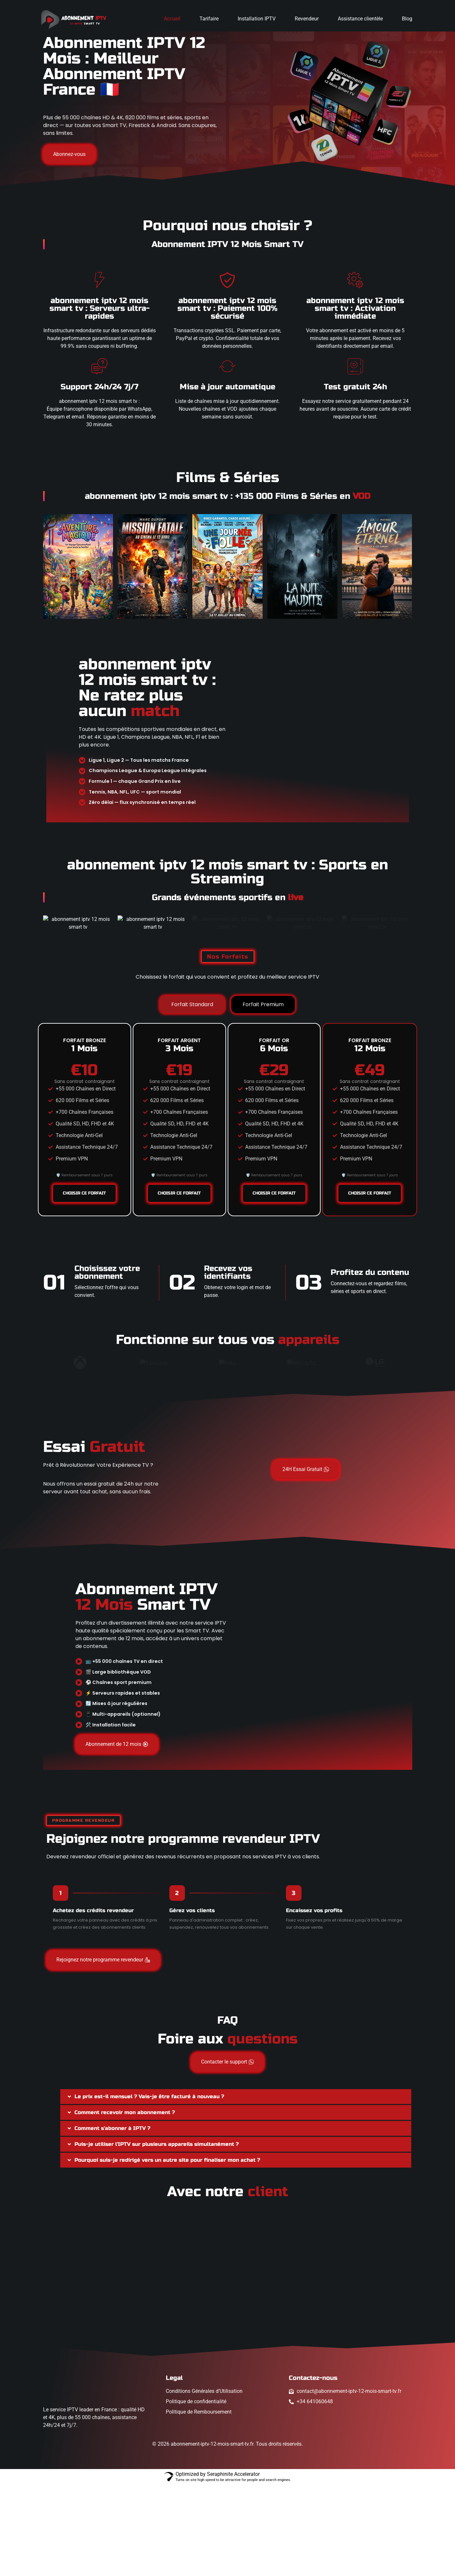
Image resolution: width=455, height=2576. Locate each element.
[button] (235, 2188)
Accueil (172, 19)
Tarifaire (209, 19)
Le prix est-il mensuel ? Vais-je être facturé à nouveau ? (149, 2188)
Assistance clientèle (360, 19)
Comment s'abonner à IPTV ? (112, 2220)
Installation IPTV (257, 19)
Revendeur (307, 19)
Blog (407, 19)
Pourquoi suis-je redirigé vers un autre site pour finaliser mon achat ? (167, 2251)
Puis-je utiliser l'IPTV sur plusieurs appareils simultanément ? (156, 2235)
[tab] (192, 1096)
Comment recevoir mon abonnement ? (124, 2204)
